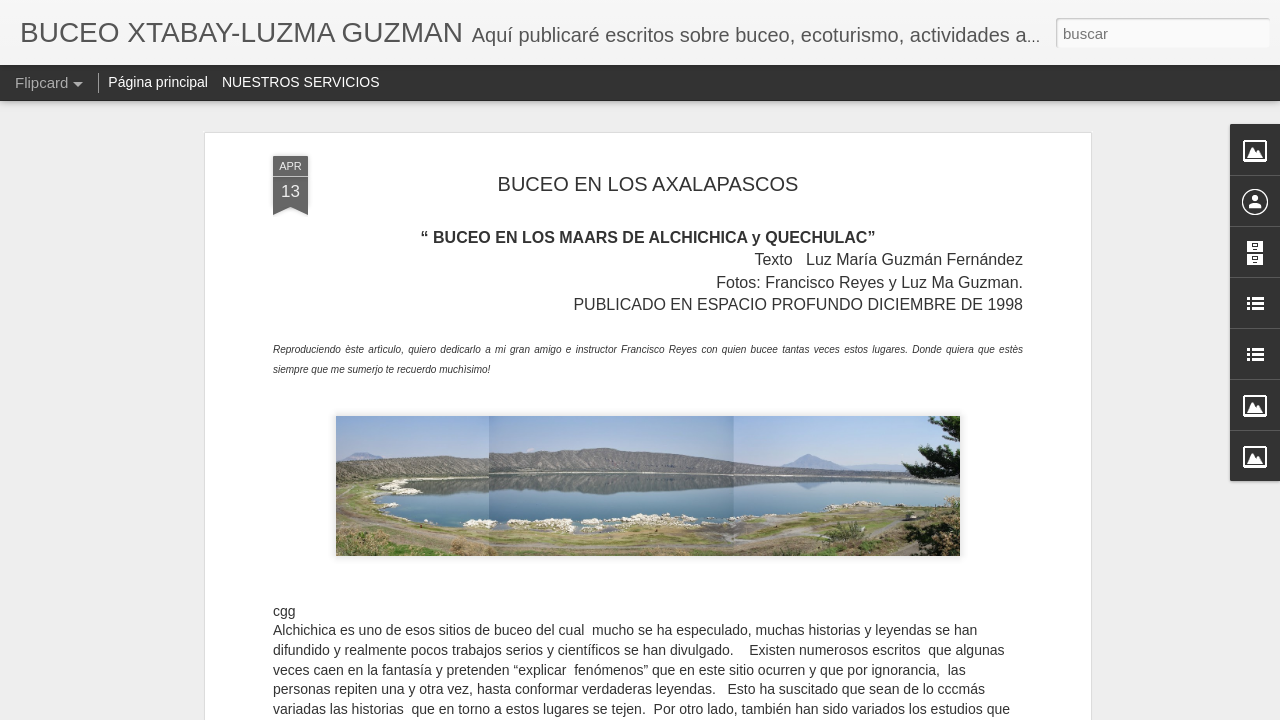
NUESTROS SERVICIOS (301, 82)
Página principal (158, 82)
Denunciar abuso (784, 709)
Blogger (717, 709)
